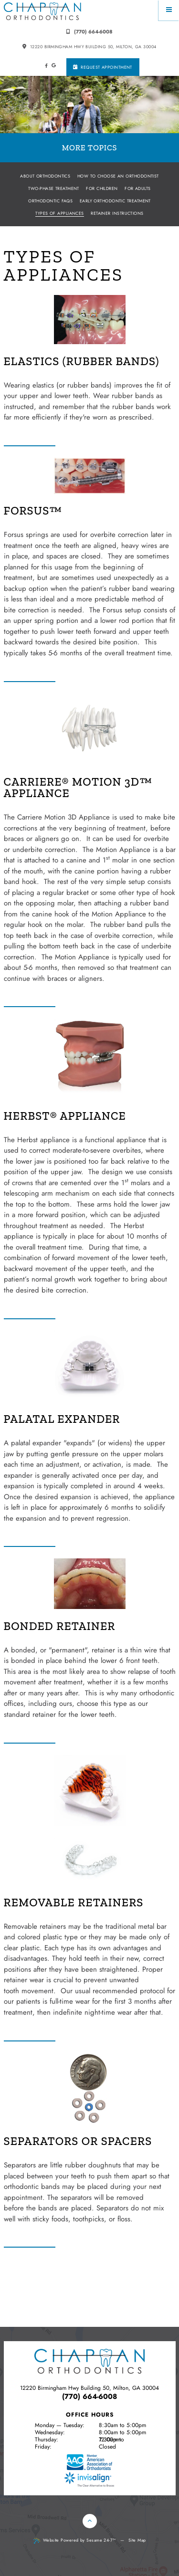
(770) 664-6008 (89, 31)
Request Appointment (102, 67)
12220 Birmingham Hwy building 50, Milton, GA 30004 (89, 46)
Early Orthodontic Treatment (115, 201)
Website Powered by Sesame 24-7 (74, 2540)
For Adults (138, 188)
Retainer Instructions (117, 213)
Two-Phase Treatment (53, 188)
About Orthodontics (45, 176)
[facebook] (46, 66)
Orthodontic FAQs (50, 201)
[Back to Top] (90, 2521)
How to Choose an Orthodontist (118, 176)
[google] (53, 65)
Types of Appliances (59, 213)
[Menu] (168, 10)
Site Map (137, 2540)
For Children (101, 188)
